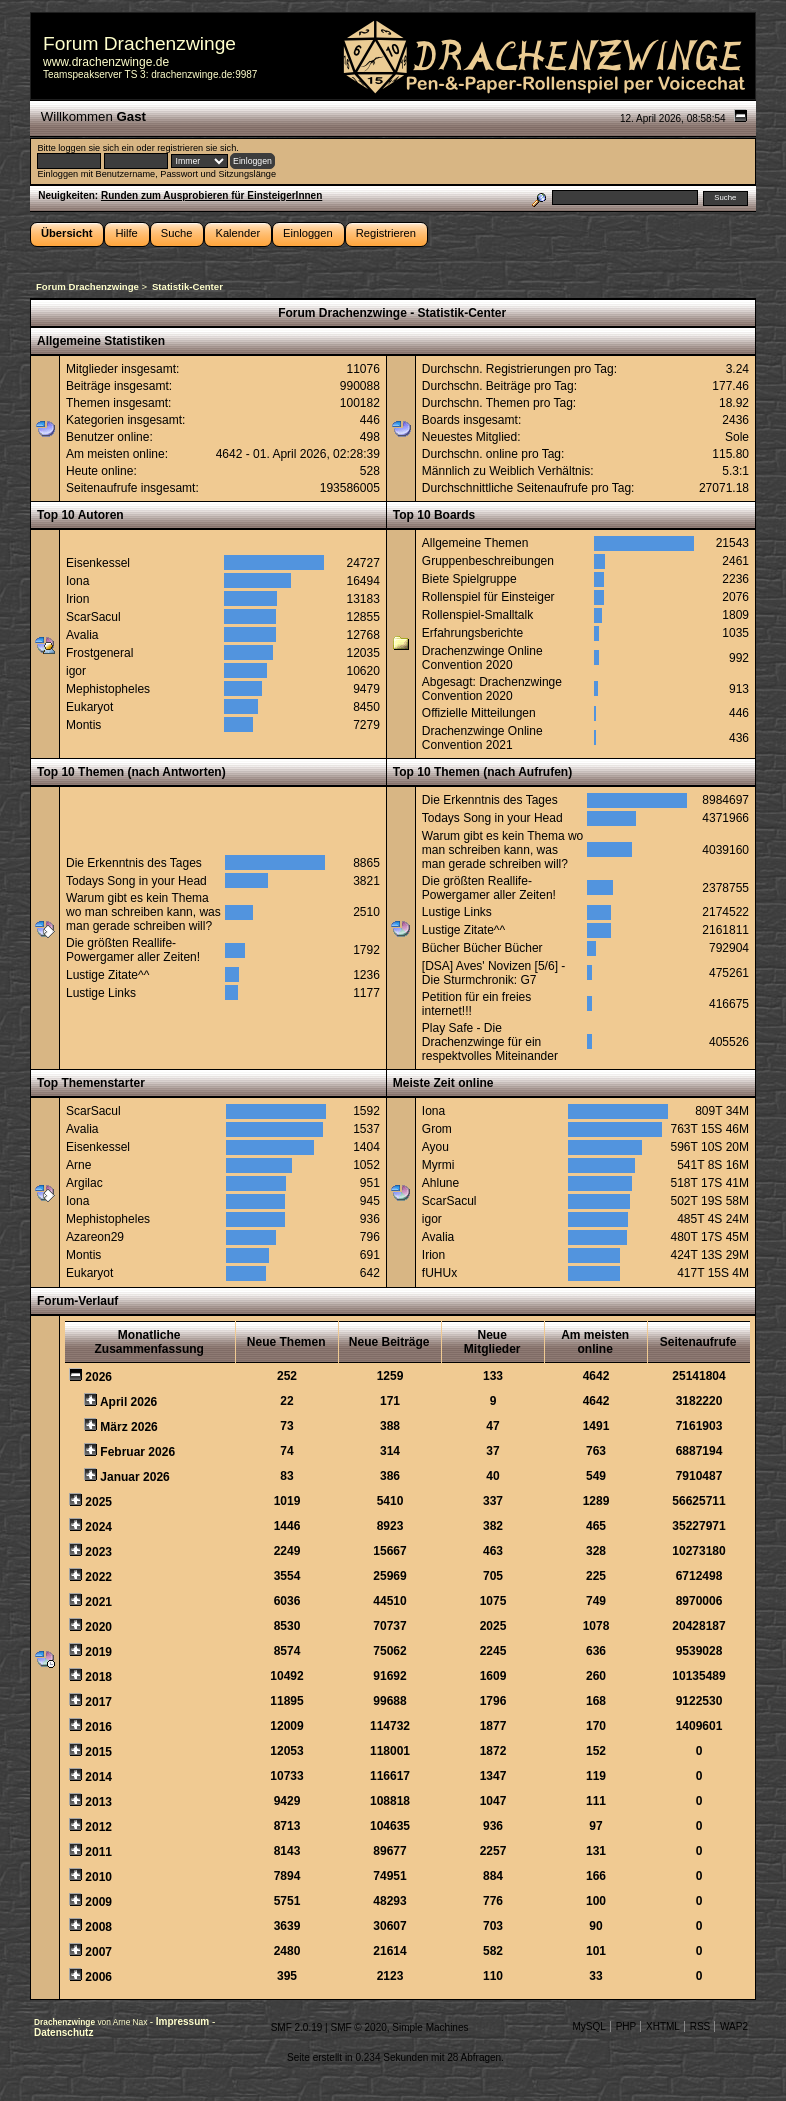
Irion (77, 599)
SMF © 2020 (358, 2027)
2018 (98, 1677)
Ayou (435, 1147)
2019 (98, 1652)
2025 (98, 1502)
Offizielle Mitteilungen (479, 713)
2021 (98, 1602)
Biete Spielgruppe (469, 579)
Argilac (84, 1183)
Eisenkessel (98, 563)
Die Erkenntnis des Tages (134, 863)
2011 (98, 1852)
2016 (98, 1727)
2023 (98, 1552)
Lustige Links (101, 993)
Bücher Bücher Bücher (482, 948)
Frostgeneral (99, 653)
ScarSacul (93, 617)
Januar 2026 (134, 1477)
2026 (98, 1377)
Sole (737, 437)
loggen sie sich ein (95, 148)
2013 (98, 1802)
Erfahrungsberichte (472, 633)
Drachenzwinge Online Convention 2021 (482, 738)
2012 (98, 1827)
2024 (98, 1527)
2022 (98, 1577)
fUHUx (439, 1273)
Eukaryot (89, 707)
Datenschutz (63, 2032)
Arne (78, 1165)
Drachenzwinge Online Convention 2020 (482, 658)
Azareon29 (95, 1237)
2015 (98, 1752)
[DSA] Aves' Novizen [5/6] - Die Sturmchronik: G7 (493, 973)
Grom (437, 1129)
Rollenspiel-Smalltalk (477, 615)
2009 (98, 1902)
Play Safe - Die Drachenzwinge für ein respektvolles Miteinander (490, 1042)
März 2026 (128, 1427)
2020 (98, 1627)
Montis (83, 725)
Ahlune (440, 1183)
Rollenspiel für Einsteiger (488, 597)
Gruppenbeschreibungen (488, 561)
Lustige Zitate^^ (107, 975)
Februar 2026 (137, 1452)
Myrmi (438, 1165)
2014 (98, 1777)
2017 (98, 1702)
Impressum (184, 2021)
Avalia (82, 635)
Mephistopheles (108, 689)
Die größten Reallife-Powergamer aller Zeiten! (133, 950)
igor (76, 671)
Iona (77, 581)
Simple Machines (430, 2027)
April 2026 (128, 1402)
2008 (98, 1927)
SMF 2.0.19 (297, 2027)
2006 (98, 1977)
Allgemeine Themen (475, 543)
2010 (98, 1877)
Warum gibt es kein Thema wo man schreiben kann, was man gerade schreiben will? (143, 912)
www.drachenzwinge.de (106, 62)
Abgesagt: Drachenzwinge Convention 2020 (492, 689)
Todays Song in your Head (136, 881)
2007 (98, 1952)
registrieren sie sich (196, 148)
